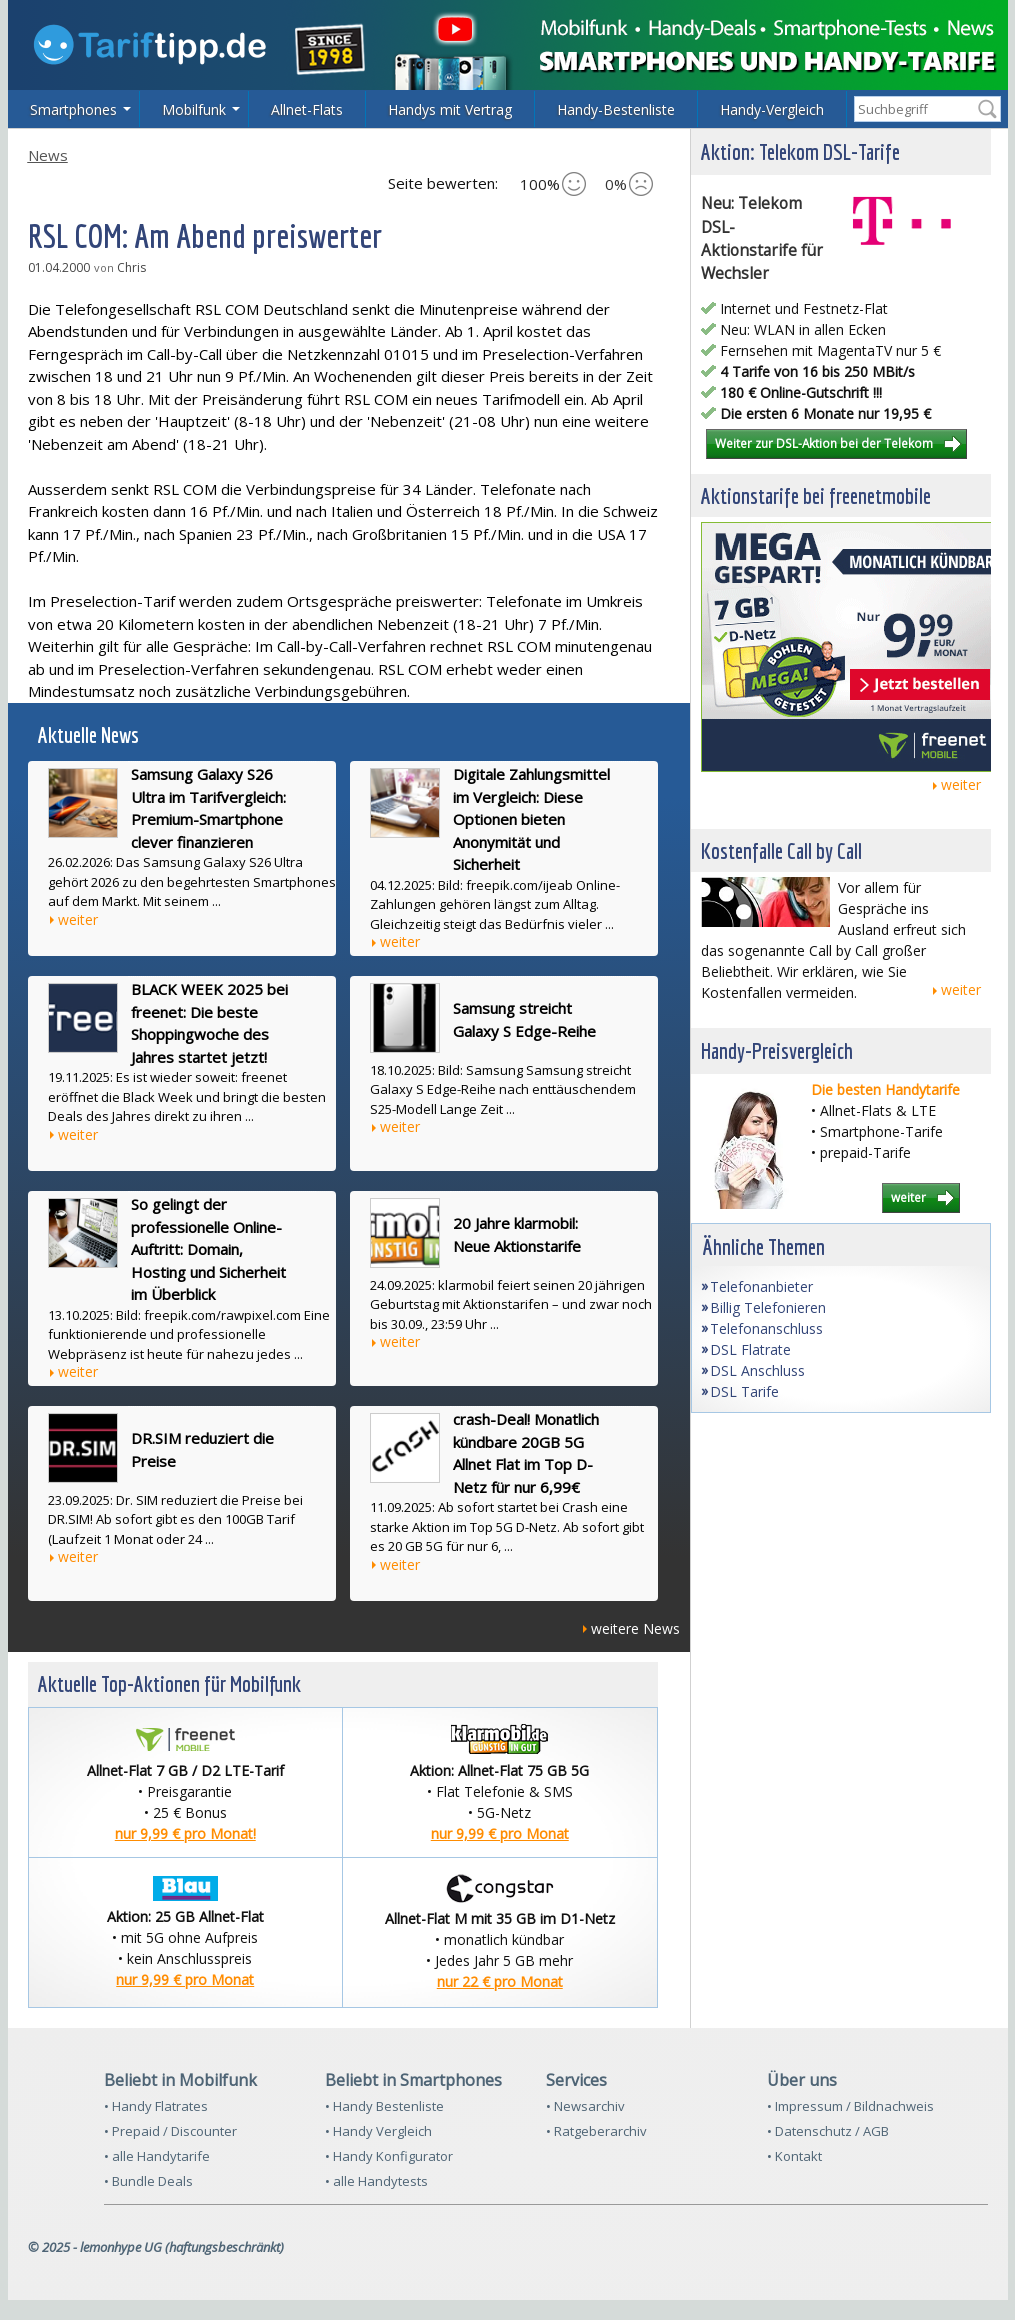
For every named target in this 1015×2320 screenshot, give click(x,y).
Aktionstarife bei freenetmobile (816, 495)
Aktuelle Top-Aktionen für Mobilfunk (169, 1683)
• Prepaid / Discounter (170, 2131)
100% (553, 184)
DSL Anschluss (757, 1370)
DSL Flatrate (750, 1349)
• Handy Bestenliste (384, 2106)
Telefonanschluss (766, 1328)
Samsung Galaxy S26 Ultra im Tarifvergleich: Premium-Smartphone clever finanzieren (208, 808)
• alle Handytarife (157, 2156)
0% (629, 184)
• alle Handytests (376, 2181)
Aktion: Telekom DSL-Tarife (800, 151)
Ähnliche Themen (763, 1246)
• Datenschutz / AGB (828, 2131)
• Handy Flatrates (156, 2106)
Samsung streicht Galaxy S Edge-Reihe (524, 1019)
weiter (78, 919)
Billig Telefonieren (768, 1307)
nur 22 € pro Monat (500, 1981)
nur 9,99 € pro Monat (500, 1833)
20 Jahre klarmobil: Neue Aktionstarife (517, 1234)
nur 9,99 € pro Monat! (185, 1833)
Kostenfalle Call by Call (781, 850)
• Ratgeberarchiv (596, 2131)
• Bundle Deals (148, 2181)
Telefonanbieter (761, 1286)
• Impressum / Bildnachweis (850, 2106)
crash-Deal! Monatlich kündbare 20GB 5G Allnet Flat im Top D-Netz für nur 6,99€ (526, 1453)
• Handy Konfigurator (389, 2156)
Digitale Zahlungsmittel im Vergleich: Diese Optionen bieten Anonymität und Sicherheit (531, 819)
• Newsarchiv (585, 2106)
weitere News (635, 1628)
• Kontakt (794, 2156)
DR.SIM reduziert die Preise (202, 1449)
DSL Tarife (744, 1391)
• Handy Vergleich (378, 2131)
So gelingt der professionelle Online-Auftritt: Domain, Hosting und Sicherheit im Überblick (208, 1249)
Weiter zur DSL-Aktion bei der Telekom (824, 443)
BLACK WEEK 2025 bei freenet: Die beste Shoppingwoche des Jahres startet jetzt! (209, 1023)
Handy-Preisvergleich (777, 1050)
